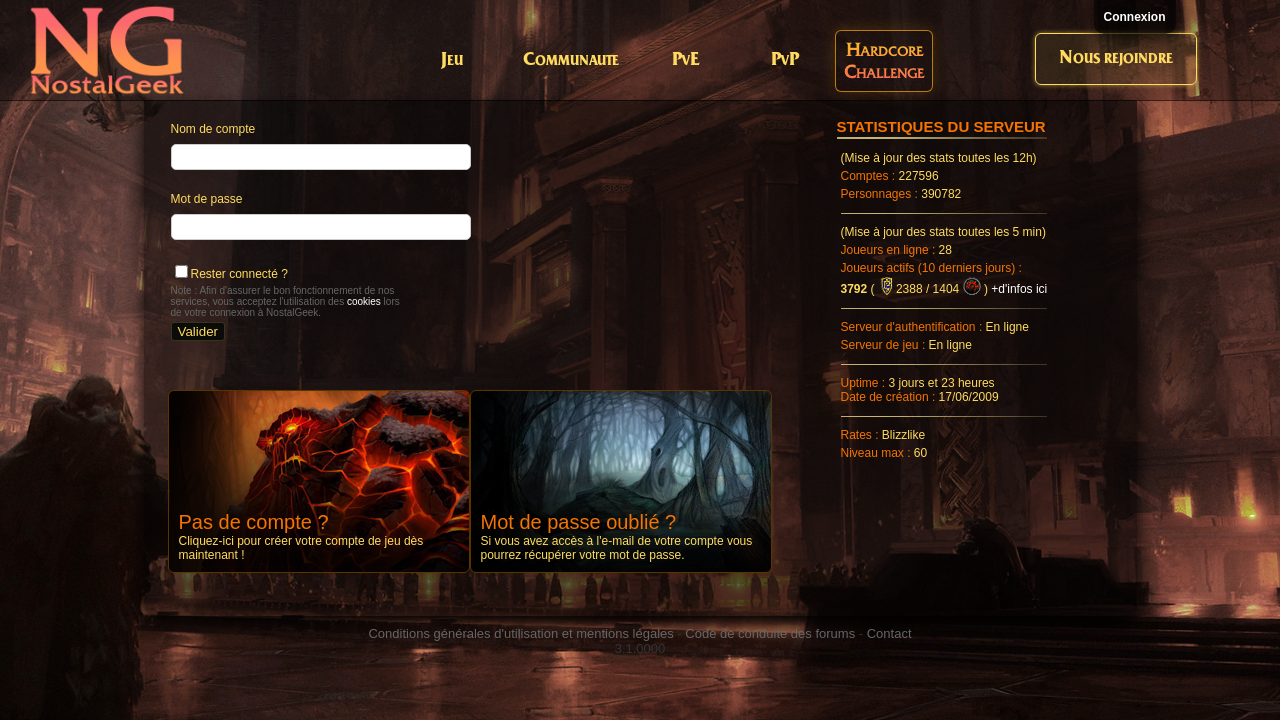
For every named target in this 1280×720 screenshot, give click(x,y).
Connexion (1135, 17)
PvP (785, 60)
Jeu (452, 60)
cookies (364, 301)
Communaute (571, 60)
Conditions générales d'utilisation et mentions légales (520, 633)
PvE (685, 60)
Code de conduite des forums (770, 633)
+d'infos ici (1019, 289)
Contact (889, 633)
